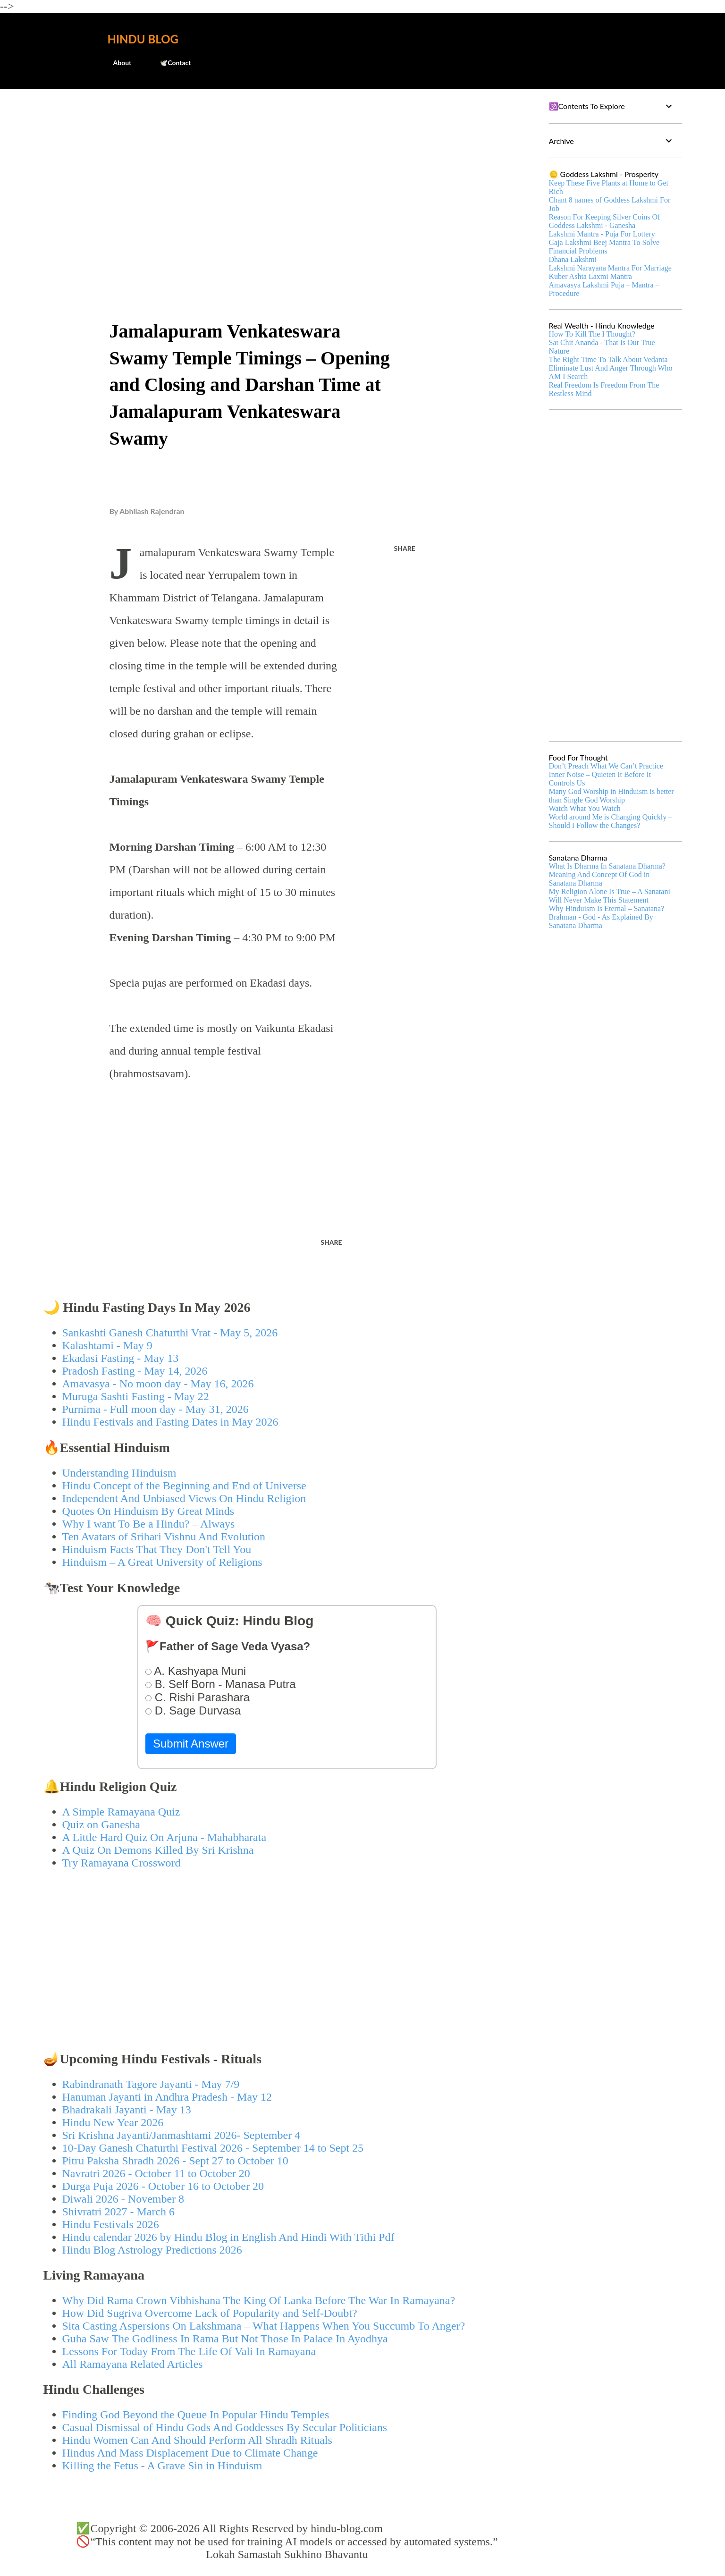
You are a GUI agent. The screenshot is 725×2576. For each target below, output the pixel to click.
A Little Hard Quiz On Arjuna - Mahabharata (164, 1837)
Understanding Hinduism (119, 1473)
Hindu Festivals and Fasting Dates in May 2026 (170, 1422)
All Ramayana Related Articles (132, 2364)
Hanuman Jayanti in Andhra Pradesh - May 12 (167, 2097)
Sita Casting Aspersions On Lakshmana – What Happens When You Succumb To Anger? (263, 2326)
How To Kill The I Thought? (592, 334)
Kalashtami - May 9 (107, 1345)
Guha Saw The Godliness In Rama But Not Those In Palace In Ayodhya (225, 2338)
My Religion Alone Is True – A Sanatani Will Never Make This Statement (609, 895)
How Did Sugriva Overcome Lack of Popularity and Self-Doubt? (209, 2313)
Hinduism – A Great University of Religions (162, 1562)
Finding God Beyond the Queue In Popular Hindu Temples (195, 2414)
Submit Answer (190, 1743)
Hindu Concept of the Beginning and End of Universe (184, 1485)
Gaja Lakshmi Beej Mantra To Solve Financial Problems (604, 246)
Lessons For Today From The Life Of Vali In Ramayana (189, 2351)
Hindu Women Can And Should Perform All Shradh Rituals (197, 2440)
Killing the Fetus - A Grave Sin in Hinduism (162, 2465)
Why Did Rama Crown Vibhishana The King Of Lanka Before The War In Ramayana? (258, 2300)
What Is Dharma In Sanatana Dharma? (607, 866)
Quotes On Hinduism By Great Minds (148, 1511)
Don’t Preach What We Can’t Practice (606, 766)
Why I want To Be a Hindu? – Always (148, 1524)
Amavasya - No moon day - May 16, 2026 (158, 1383)
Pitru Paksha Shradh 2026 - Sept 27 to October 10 (175, 2160)
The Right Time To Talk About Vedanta (608, 359)
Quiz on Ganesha (101, 1824)
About (117, 63)
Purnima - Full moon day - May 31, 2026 (155, 1409)
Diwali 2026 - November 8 (123, 2199)
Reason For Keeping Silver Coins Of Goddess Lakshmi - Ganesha (604, 221)
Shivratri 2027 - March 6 (118, 2211)
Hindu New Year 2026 (113, 2122)
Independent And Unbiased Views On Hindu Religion (184, 1498)
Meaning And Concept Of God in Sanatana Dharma (599, 878)
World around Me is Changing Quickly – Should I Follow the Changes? (611, 821)
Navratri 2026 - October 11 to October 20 (156, 2173)
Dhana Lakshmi (573, 259)
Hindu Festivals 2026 (110, 2224)
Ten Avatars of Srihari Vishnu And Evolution (164, 1536)
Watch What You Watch (585, 808)
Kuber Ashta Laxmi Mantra (590, 276)
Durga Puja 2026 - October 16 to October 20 (163, 2186)
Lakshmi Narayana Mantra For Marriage (610, 268)
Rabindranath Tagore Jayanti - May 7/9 (151, 2084)
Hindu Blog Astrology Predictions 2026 (152, 2250)
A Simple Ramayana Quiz (121, 1812)
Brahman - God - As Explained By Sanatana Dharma (601, 921)
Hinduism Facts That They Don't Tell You (157, 1549)
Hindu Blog (143, 39)
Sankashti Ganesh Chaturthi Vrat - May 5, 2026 (170, 1332)
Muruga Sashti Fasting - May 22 (135, 1396)
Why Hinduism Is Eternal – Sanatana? (607, 908)
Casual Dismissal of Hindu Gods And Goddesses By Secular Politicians (225, 2427)
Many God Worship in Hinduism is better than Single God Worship (611, 795)
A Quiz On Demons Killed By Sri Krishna (158, 1850)
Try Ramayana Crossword (121, 1863)
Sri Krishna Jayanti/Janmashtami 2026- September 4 (181, 2135)
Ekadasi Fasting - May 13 (120, 1358)
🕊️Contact (169, 63)
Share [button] (404, 548)
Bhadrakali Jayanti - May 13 (126, 2109)
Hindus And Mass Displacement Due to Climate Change (190, 2453)
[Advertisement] (287, 168)
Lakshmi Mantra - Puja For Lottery (602, 234)
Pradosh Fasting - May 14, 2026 (135, 1371)
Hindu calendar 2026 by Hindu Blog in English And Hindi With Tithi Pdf (228, 2237)
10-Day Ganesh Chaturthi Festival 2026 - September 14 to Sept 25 (213, 2148)
